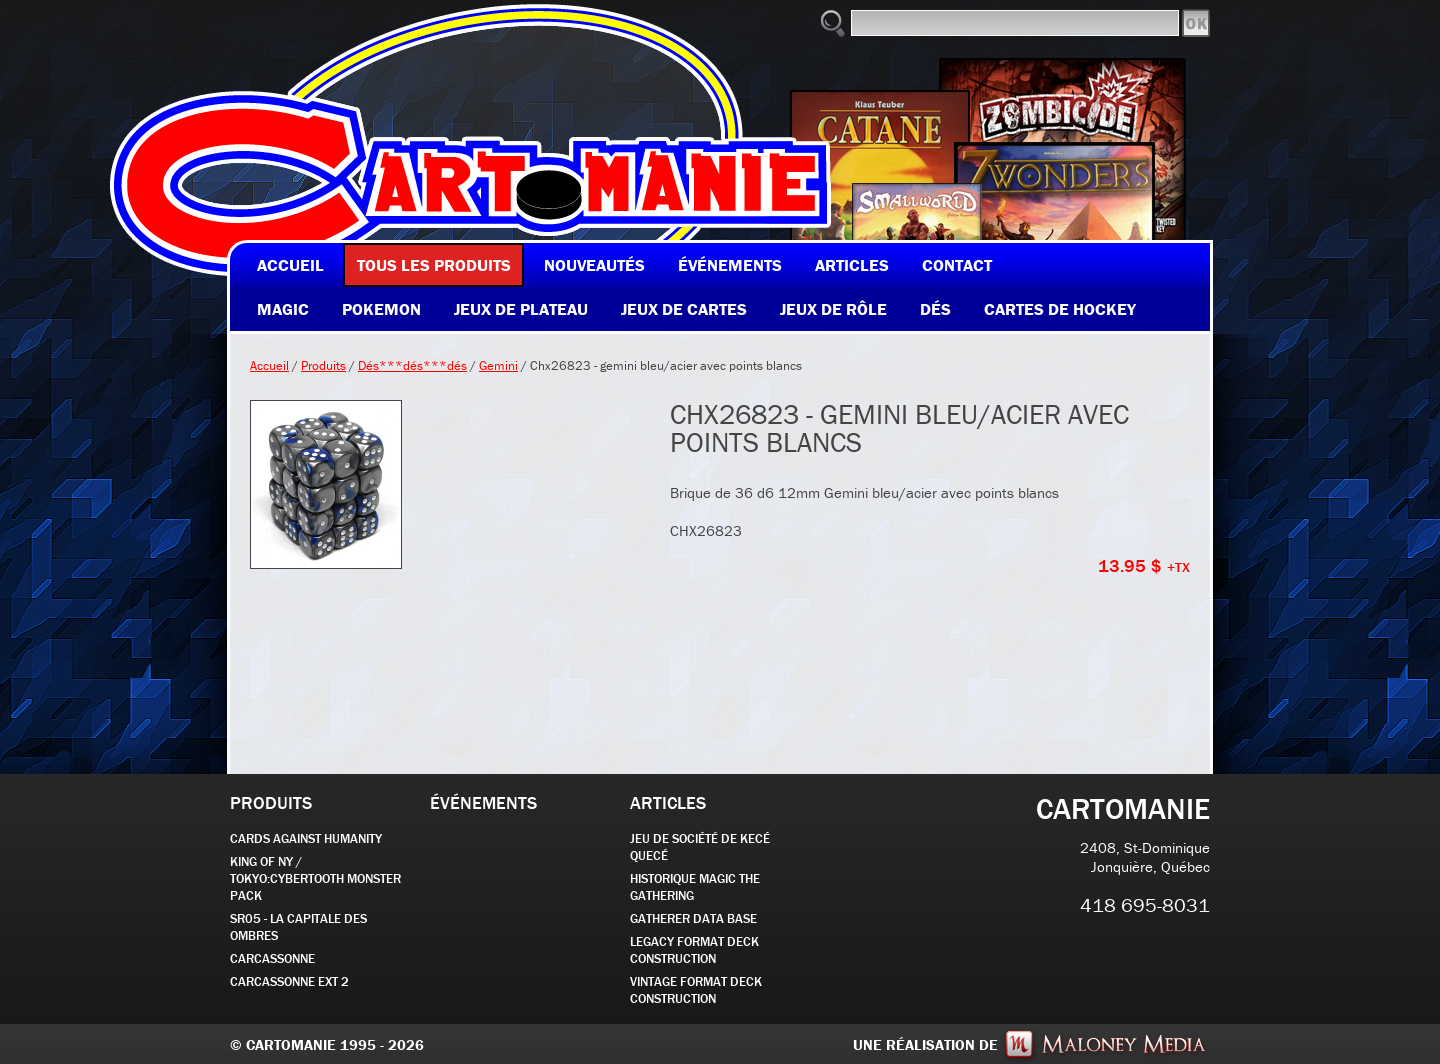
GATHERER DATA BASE (693, 918)
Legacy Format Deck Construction (694, 950)
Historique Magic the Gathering (695, 887)
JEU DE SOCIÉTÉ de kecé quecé (700, 847)
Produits (323, 365)
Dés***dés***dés (412, 365)
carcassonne (272, 958)
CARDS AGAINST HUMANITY (306, 838)
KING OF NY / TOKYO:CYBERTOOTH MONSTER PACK (315, 878)
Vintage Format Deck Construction (696, 990)
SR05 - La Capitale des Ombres (298, 927)
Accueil (269, 365)
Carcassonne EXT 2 (289, 981)
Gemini (498, 365)
